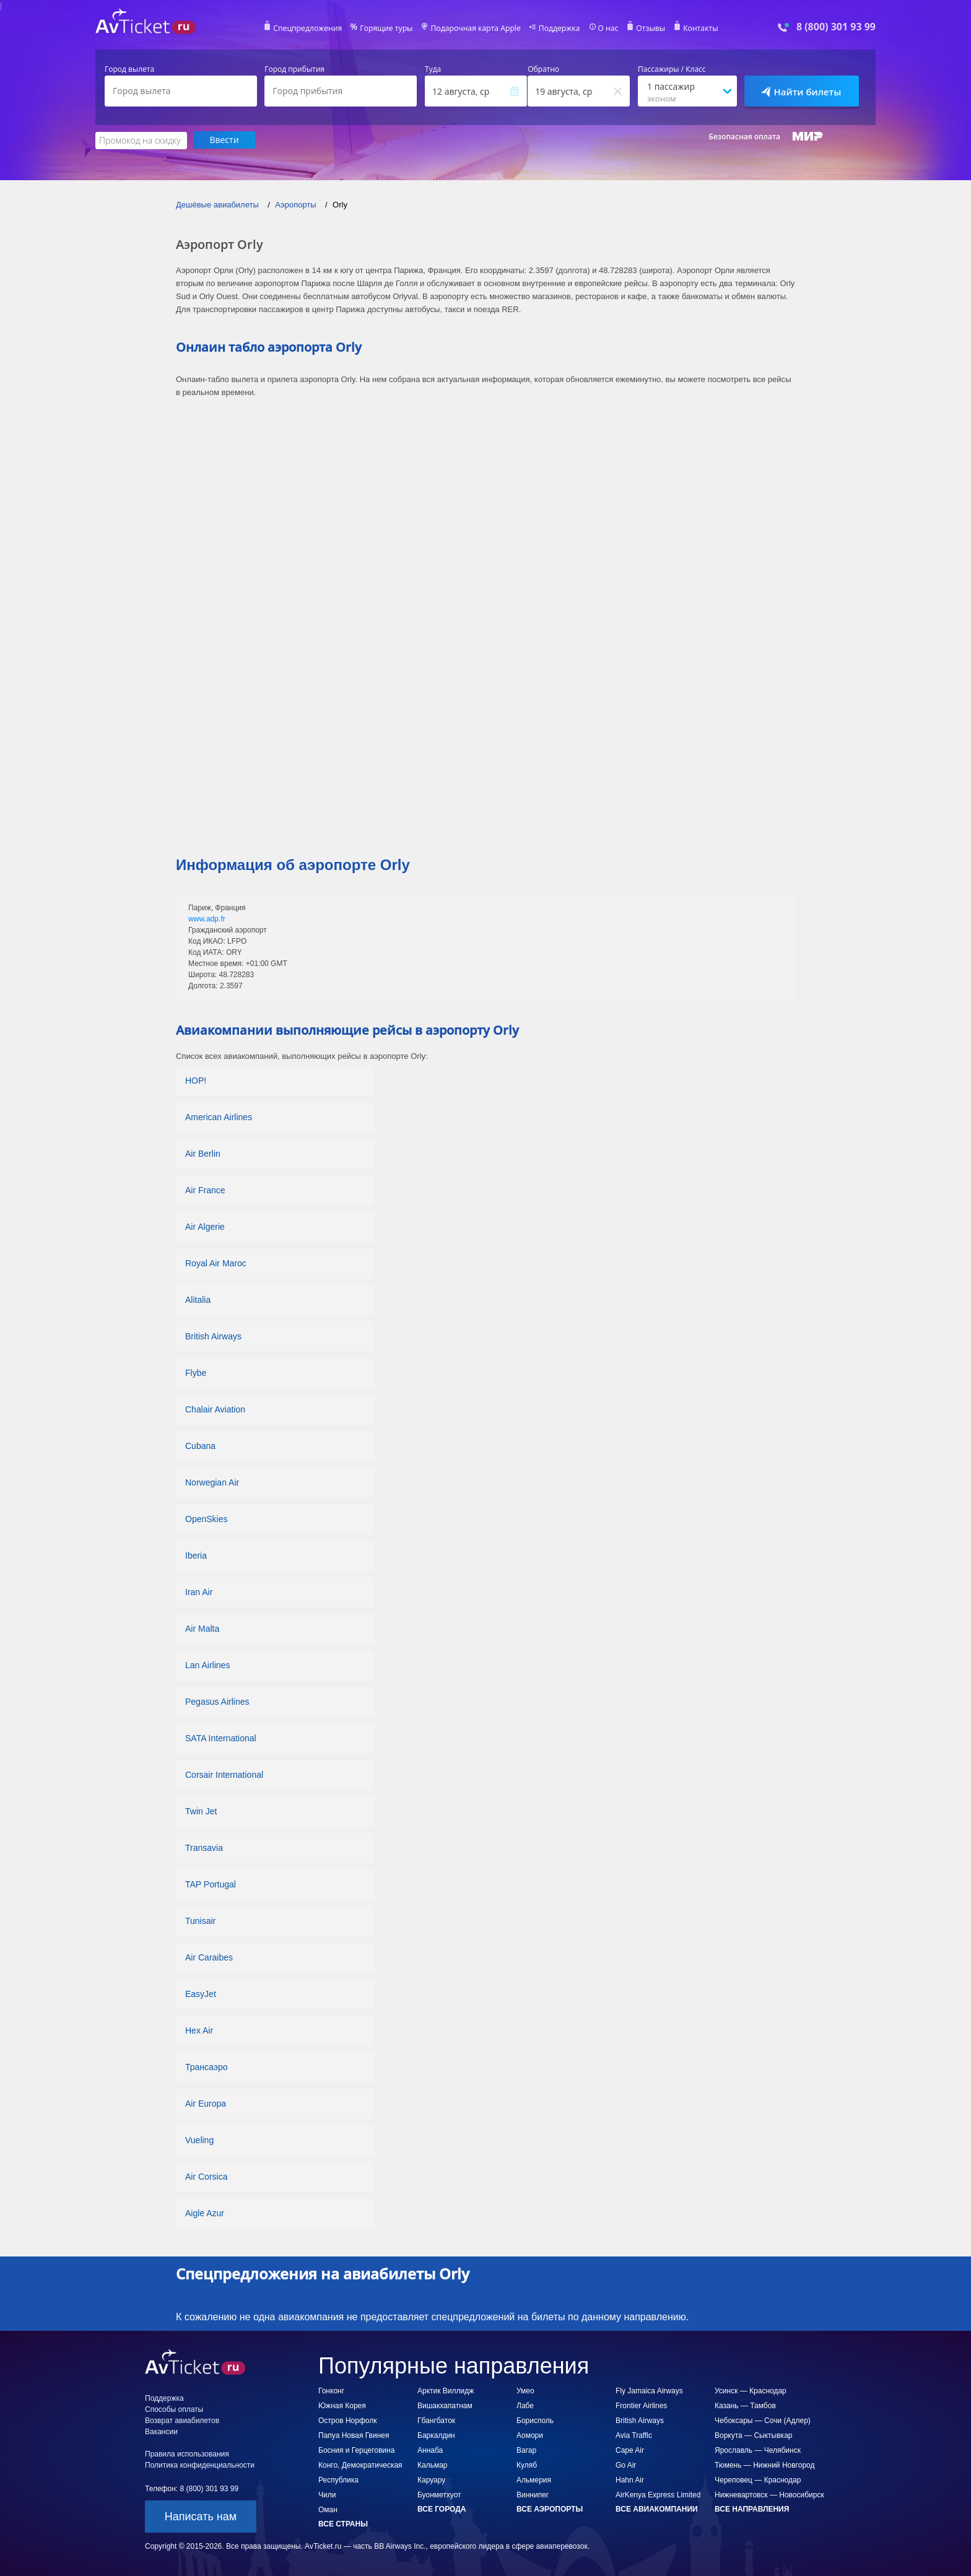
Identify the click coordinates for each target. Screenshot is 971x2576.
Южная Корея (342, 2405)
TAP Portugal (210, 1884)
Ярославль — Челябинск (758, 2449)
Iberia (196, 1555)
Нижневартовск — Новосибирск (769, 2494)
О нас (606, 28)
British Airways (213, 1336)
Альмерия (533, 2479)
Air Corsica (206, 2176)
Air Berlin (202, 1153)
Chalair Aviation (215, 1409)
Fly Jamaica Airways (649, 2390)
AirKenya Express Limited (658, 2494)
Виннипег (532, 2494)
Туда (433, 69)
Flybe (195, 1372)
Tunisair (200, 1920)
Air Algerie (205, 1226)
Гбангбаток (436, 2420)
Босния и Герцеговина (356, 2449)
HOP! (195, 1080)
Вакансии (161, 2431)
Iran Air (198, 1591)
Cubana (200, 1445)
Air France (205, 1189)
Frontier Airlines (641, 2405)
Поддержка (558, 28)
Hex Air (199, 2030)
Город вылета (129, 69)
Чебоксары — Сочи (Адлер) (763, 2420)
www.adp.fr (206, 918)
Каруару (431, 2479)
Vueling (199, 2139)
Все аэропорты (549, 2508)
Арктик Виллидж (445, 2390)
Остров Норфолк (347, 2420)
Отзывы (649, 28)
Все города (441, 2508)
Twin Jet (201, 1811)
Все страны (343, 2523)
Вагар (526, 2449)
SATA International (220, 1738)
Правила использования (187, 2453)
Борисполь (535, 2420)
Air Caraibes (209, 1957)
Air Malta (202, 1628)
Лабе (525, 2405)
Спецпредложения (310, 28)
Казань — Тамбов (745, 2405)
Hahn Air (630, 2479)
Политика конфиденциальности (200, 2464)
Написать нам (201, 2516)
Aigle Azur (204, 2212)
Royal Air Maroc (215, 1263)
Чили (327, 2494)
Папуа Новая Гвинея (353, 2434)
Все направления (752, 2508)
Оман (327, 2509)
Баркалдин (436, 2434)
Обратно (543, 69)
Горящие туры (388, 28)
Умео (525, 2390)
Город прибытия (294, 69)
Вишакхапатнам (444, 2405)
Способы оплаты (174, 2408)
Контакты (698, 28)
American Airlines (218, 1116)
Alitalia (198, 1299)
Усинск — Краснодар (750, 2390)
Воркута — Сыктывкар (753, 2434)
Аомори (529, 2434)
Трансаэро (206, 2066)
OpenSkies (206, 1518)
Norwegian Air (212, 1482)
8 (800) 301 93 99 (836, 26)
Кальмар (432, 2464)
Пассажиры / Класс (672, 69)
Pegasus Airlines (217, 1701)
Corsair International (224, 1774)
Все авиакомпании (657, 2508)
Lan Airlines (207, 1664)
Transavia (204, 1847)
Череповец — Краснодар (758, 2479)
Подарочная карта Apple (476, 28)
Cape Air (630, 2449)
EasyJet (200, 1993)
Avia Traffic (634, 2434)
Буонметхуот (439, 2494)
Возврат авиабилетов (182, 2420)
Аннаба (430, 2449)
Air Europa (205, 2103)
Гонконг (331, 2390)
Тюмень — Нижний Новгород (765, 2464)
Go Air (626, 2464)
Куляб (526, 2464)
